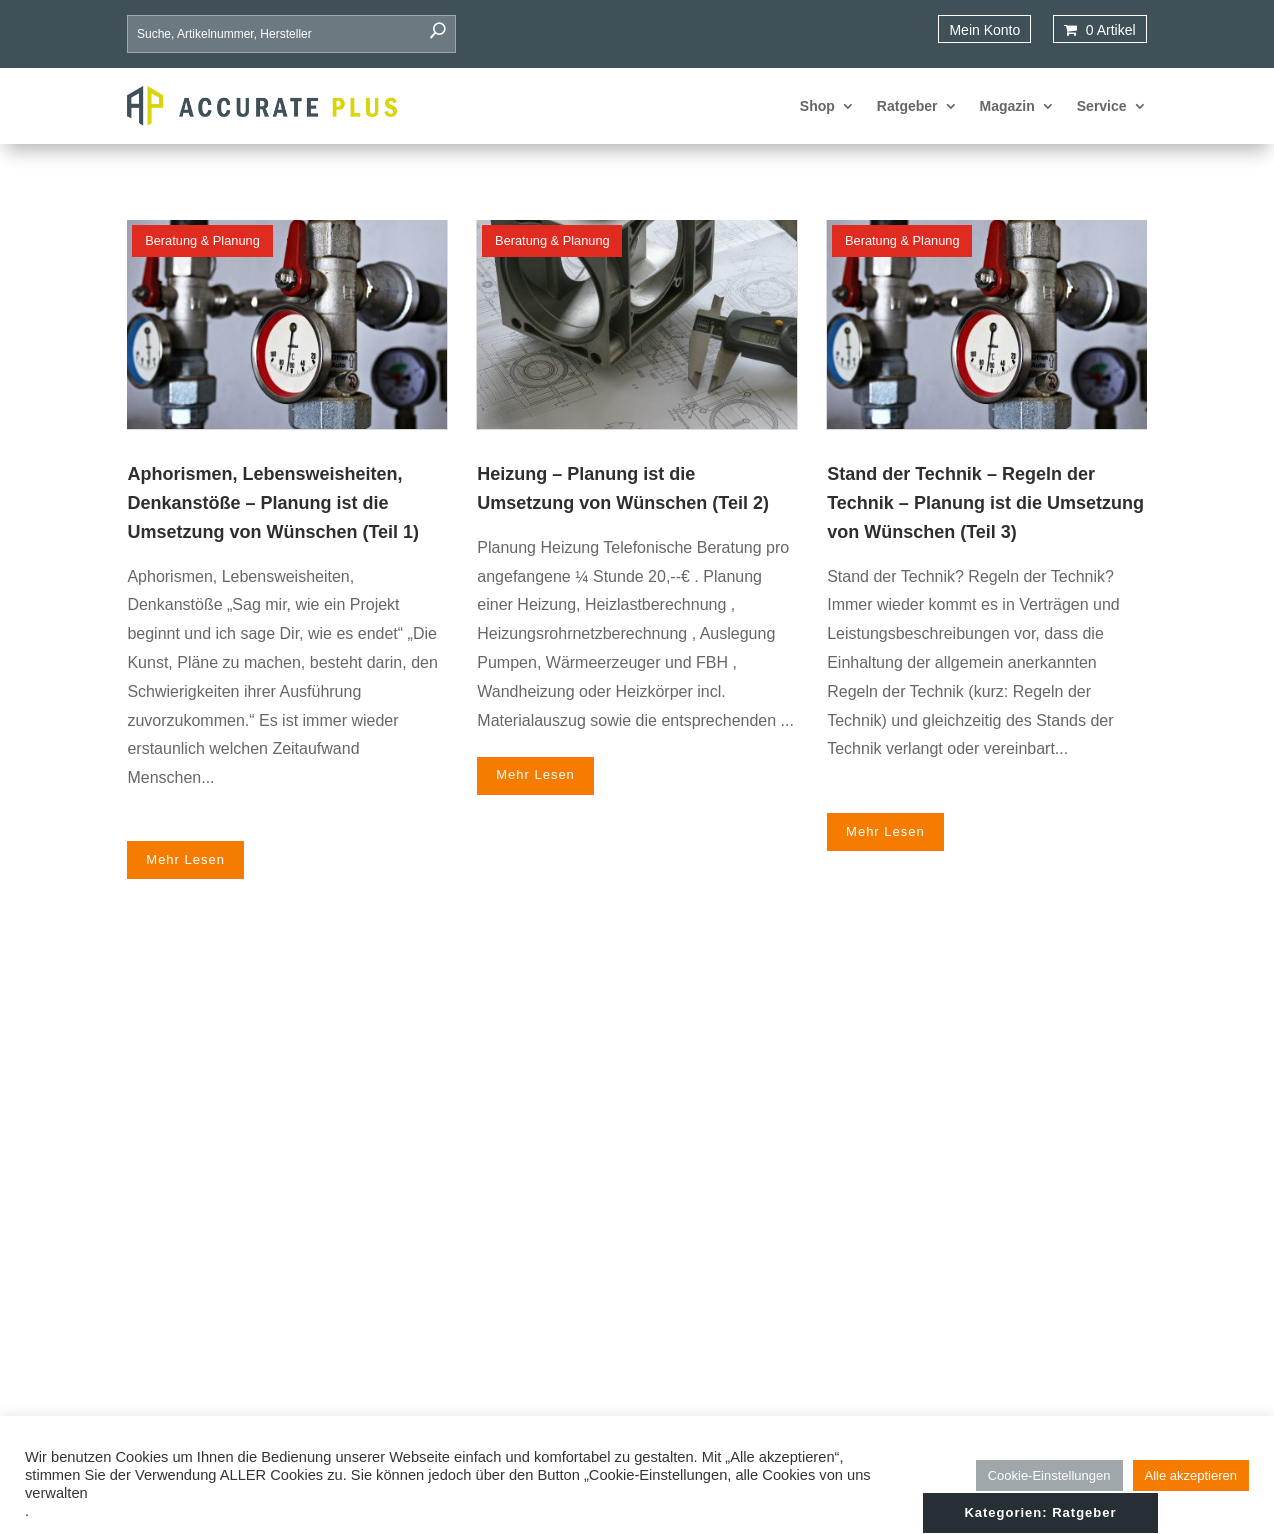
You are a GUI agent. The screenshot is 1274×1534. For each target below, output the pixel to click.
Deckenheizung (797, 1160)
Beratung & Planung (202, 240)
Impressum (987, 1268)
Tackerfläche (788, 1295)
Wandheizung (791, 1322)
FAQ (967, 1241)
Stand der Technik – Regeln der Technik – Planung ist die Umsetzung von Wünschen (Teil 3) (985, 503)
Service (1102, 106)
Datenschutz (992, 1295)
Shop (817, 106)
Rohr (764, 1268)
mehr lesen (185, 831)
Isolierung (779, 1241)
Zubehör (775, 1349)
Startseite (982, 1160)
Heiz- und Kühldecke (813, 1214)
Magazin (1007, 106)
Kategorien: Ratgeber (1040, 1004)
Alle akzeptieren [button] (1191, 1475)
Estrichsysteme (796, 1187)
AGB (968, 1322)
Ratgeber (907, 106)
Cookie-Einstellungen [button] (1049, 1475)
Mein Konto (984, 30)
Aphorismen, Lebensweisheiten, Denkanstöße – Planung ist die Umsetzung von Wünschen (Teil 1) (273, 503)
